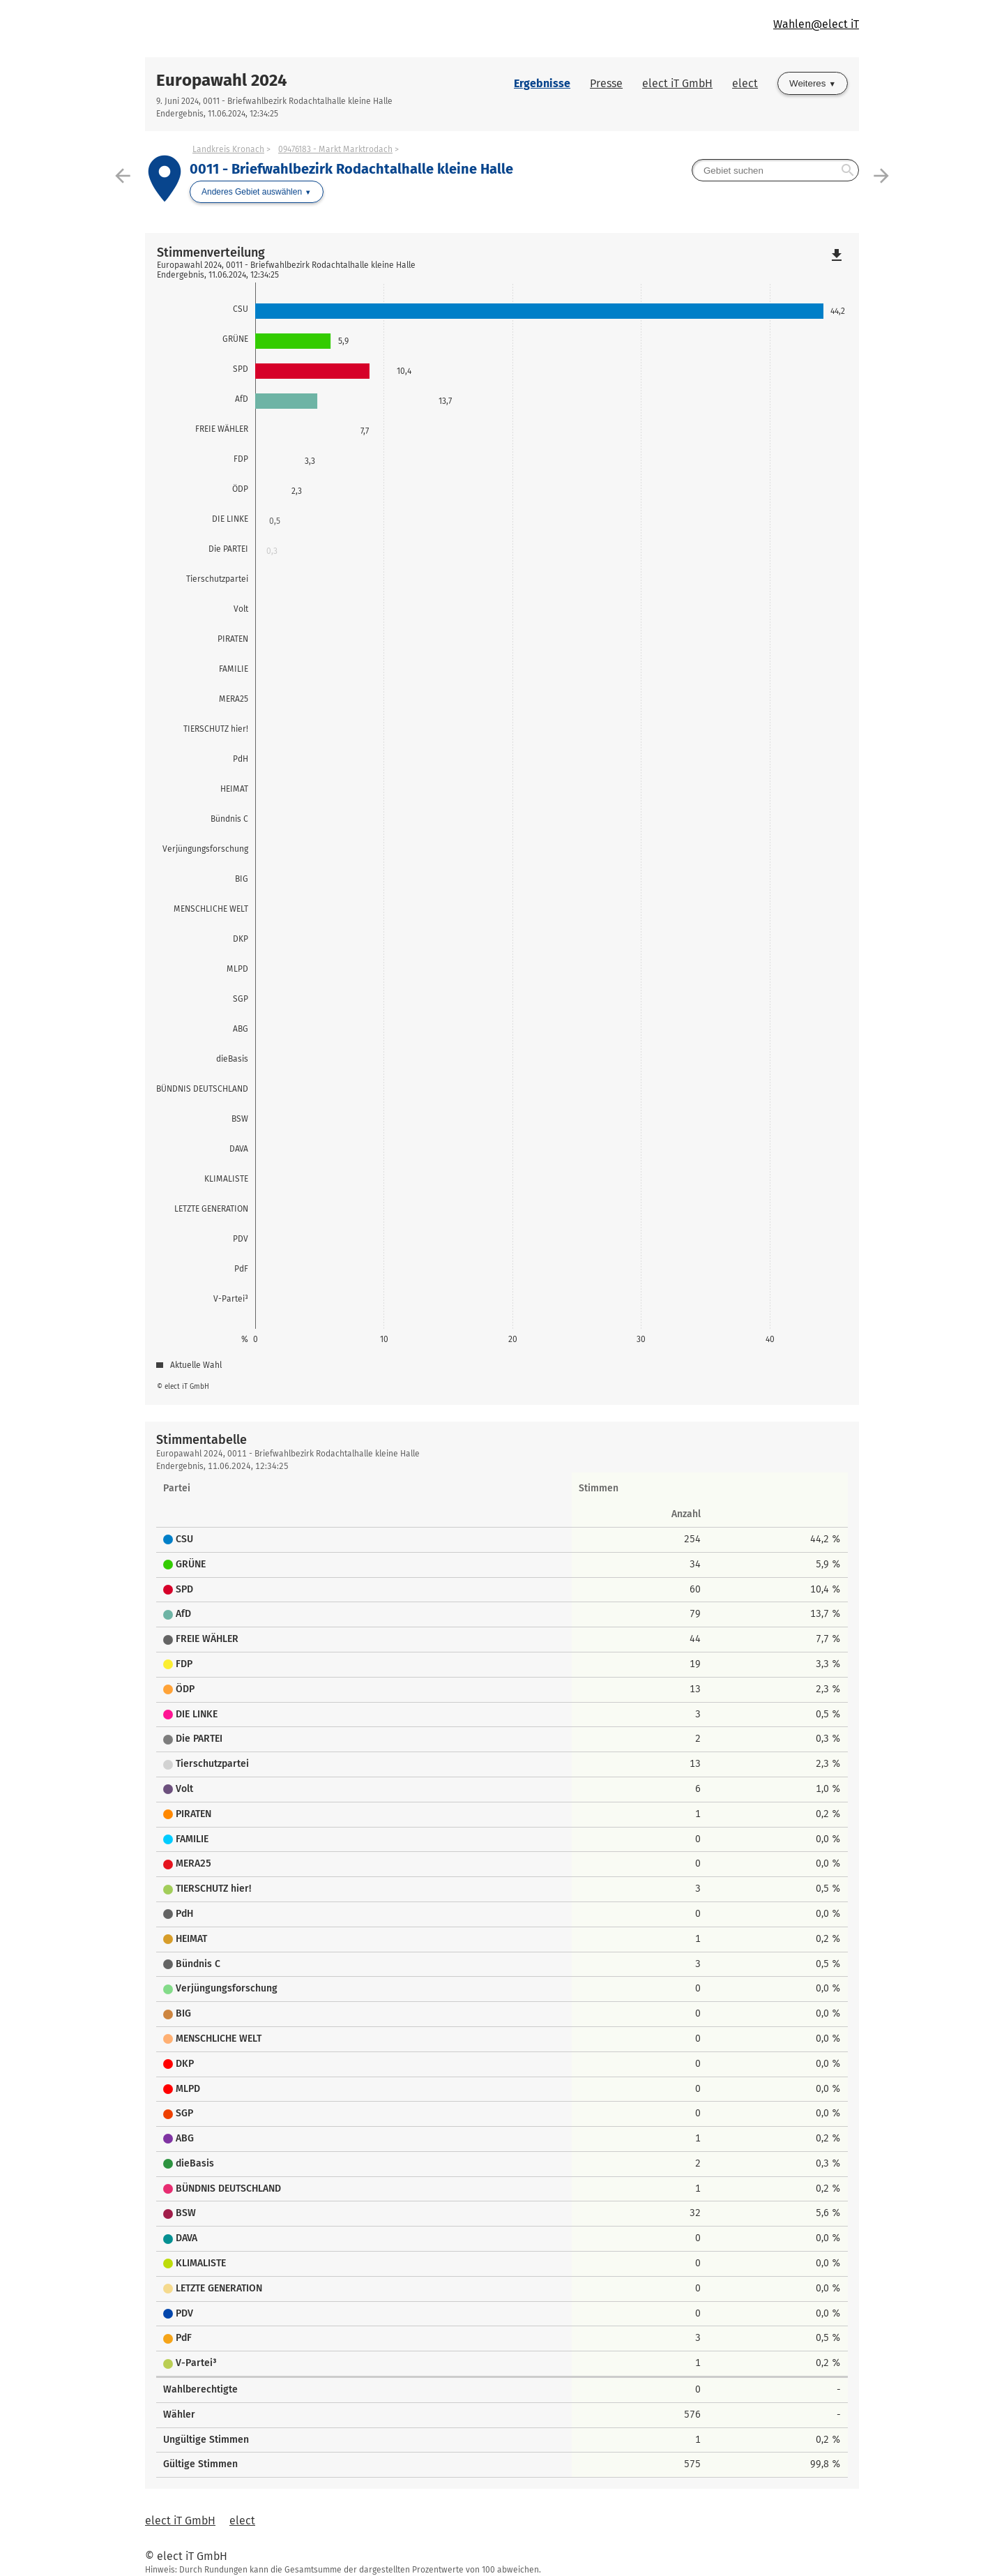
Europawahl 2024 (221, 80)
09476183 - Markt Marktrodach (335, 149)
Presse (606, 83)
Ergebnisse (542, 83)
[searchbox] (775, 170)
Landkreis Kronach (228, 149)
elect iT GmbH (677, 83)
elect (745, 83)
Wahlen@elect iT (816, 24)
